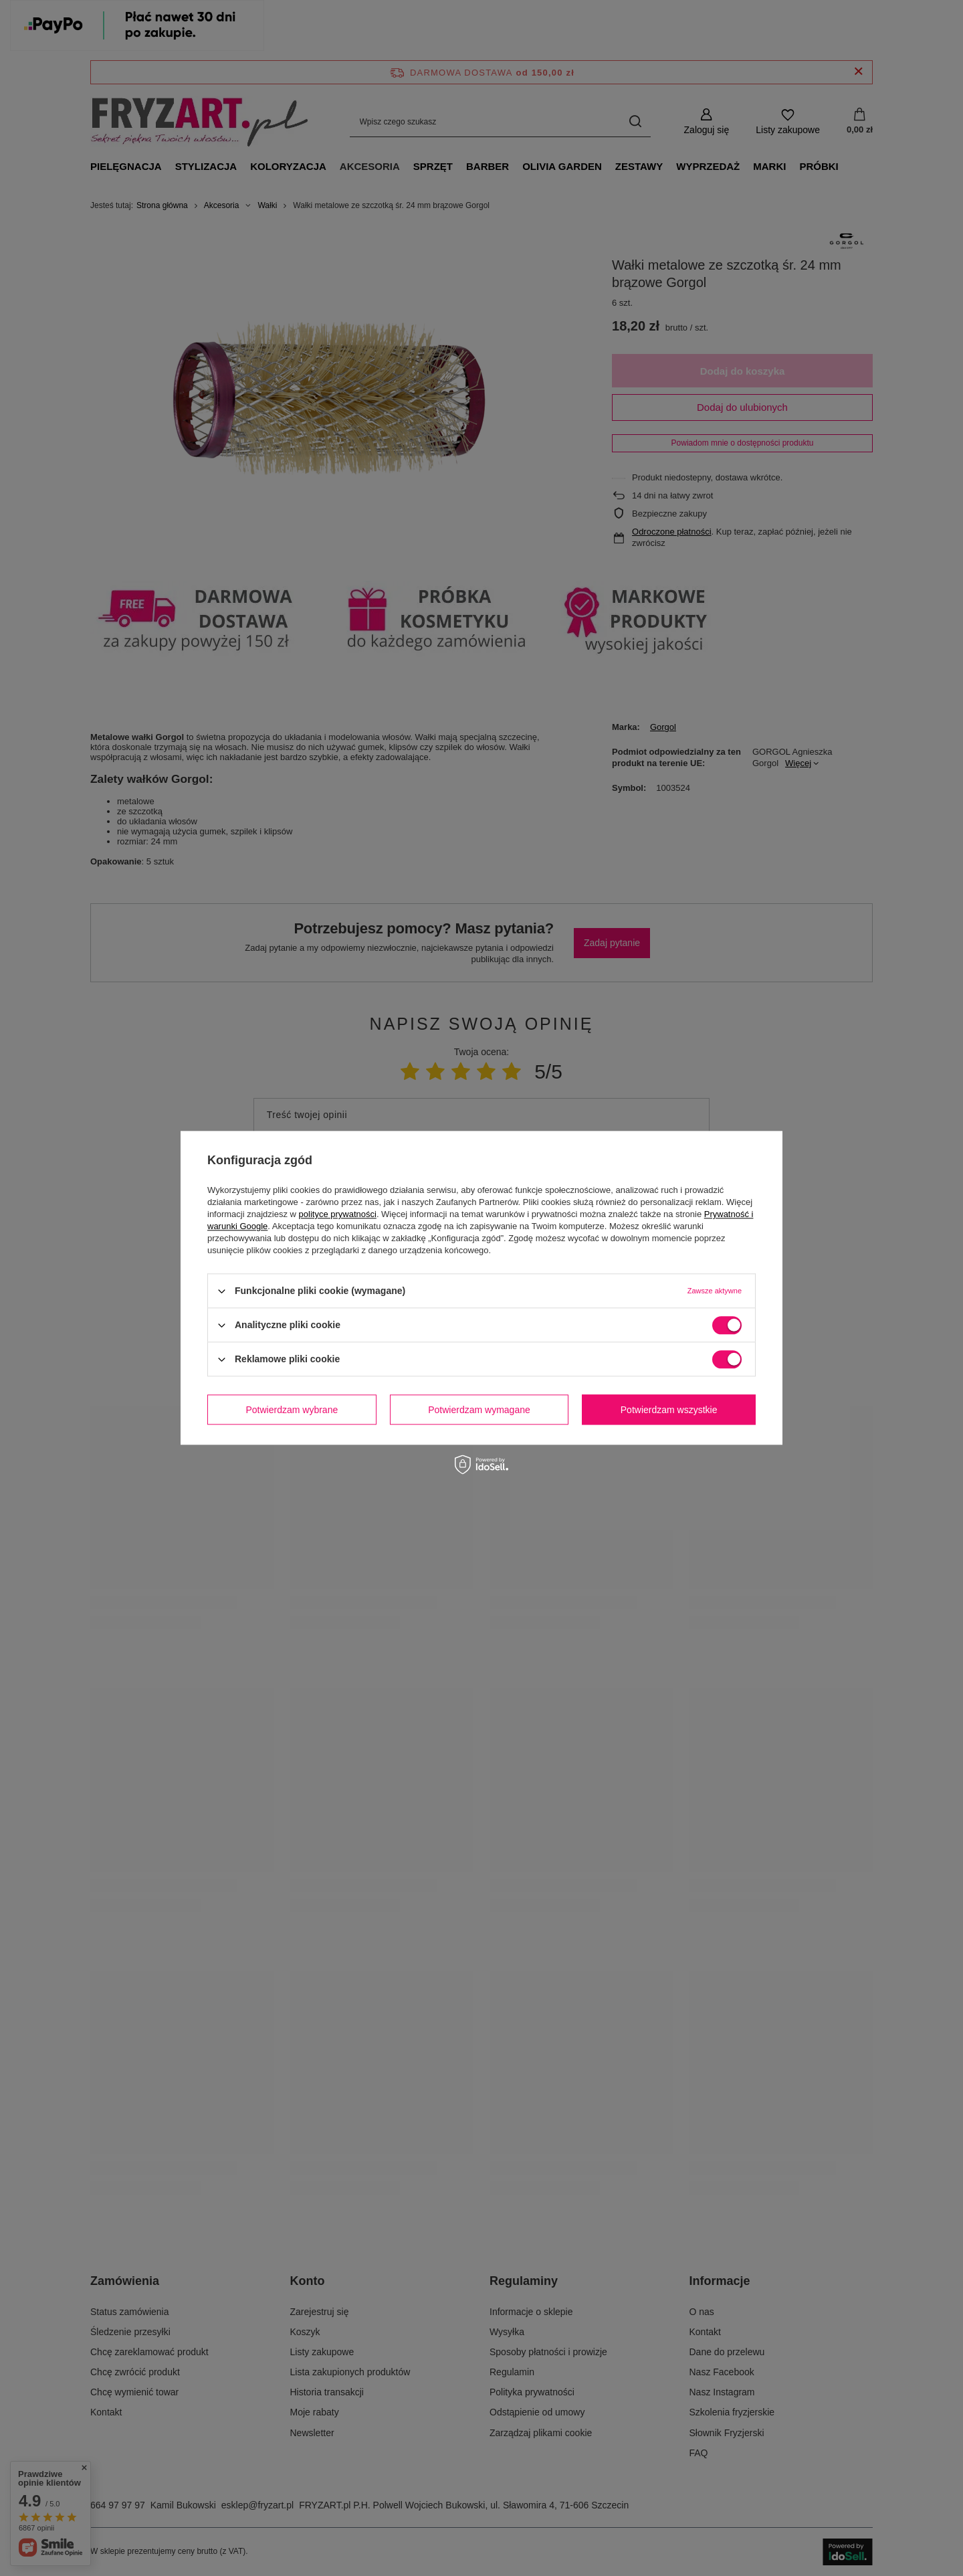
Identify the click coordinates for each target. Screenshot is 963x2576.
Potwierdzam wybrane (292, 1409)
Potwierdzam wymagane (479, 1409)
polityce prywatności (338, 1214)
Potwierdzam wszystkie (669, 1409)
